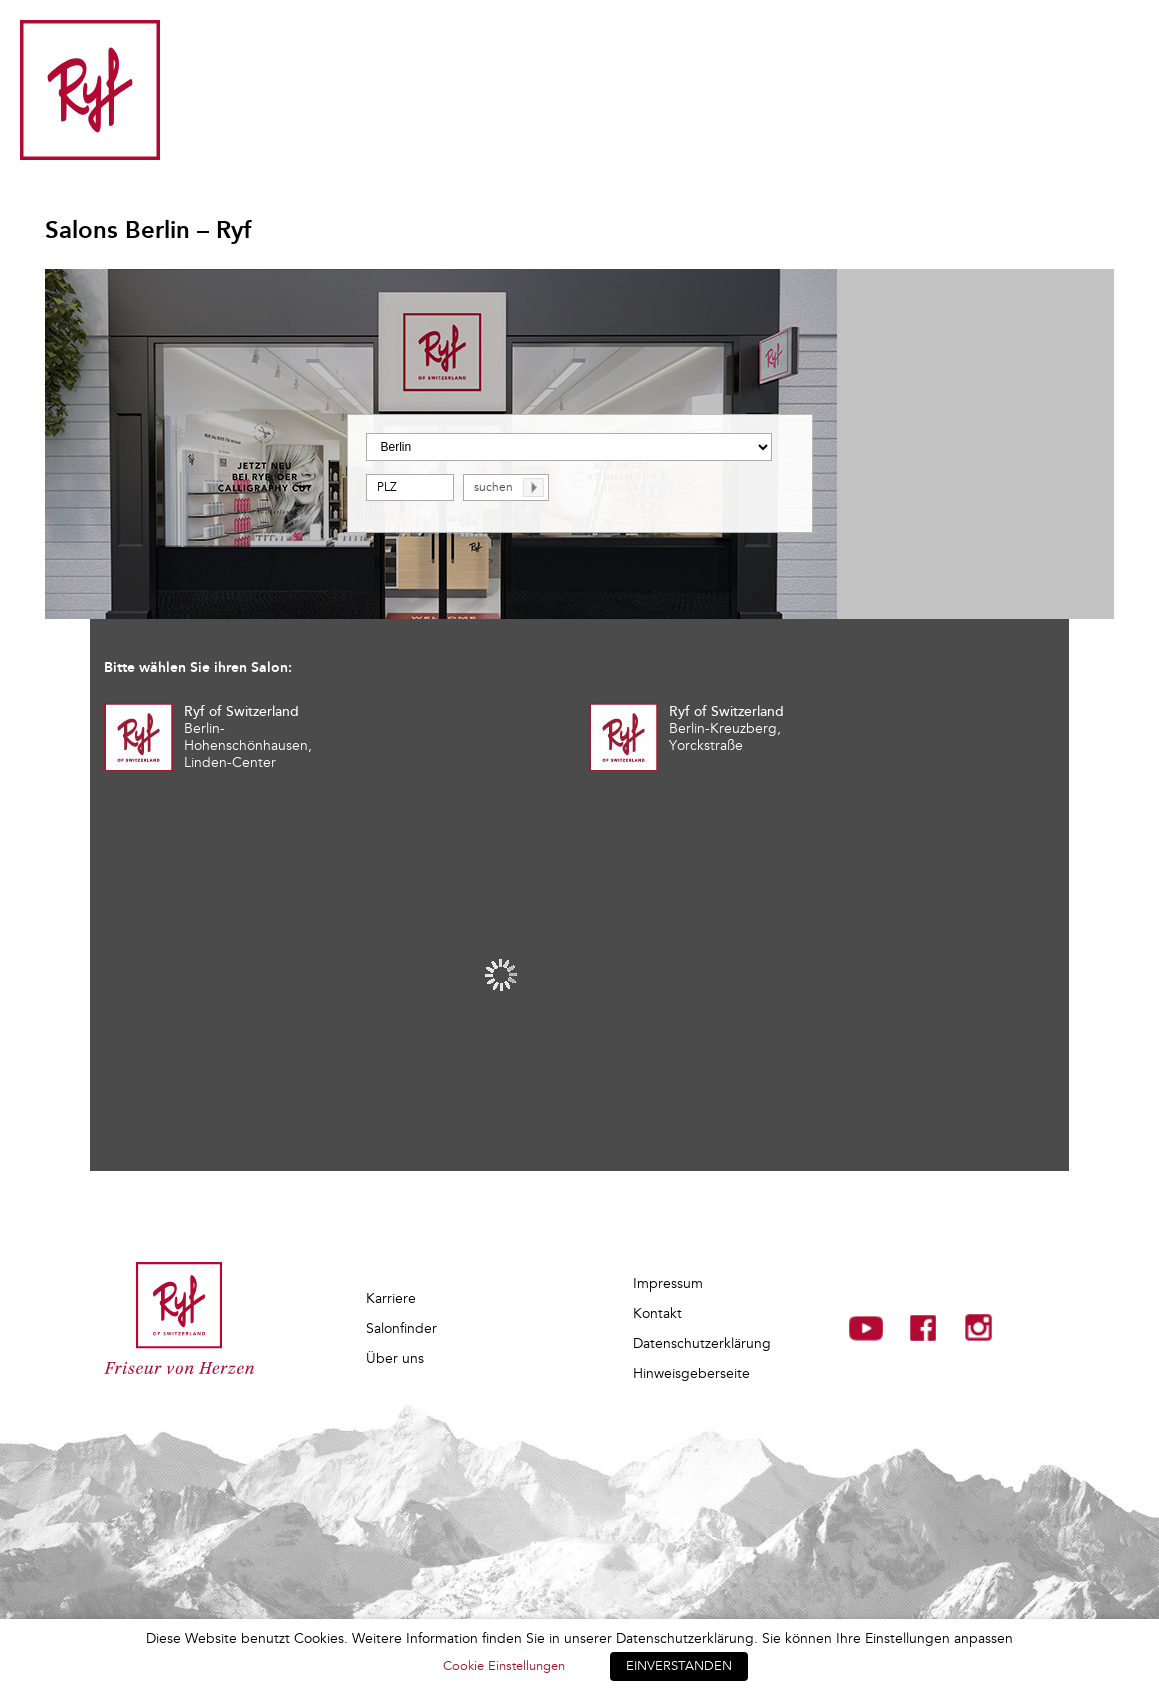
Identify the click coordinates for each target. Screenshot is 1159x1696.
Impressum (668, 1283)
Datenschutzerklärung (702, 1343)
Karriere (391, 1298)
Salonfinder (401, 1328)
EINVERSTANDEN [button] (679, 1666)
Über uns (395, 1358)
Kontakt (657, 1313)
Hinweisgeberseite (691, 1373)
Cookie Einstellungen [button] (504, 1666)
